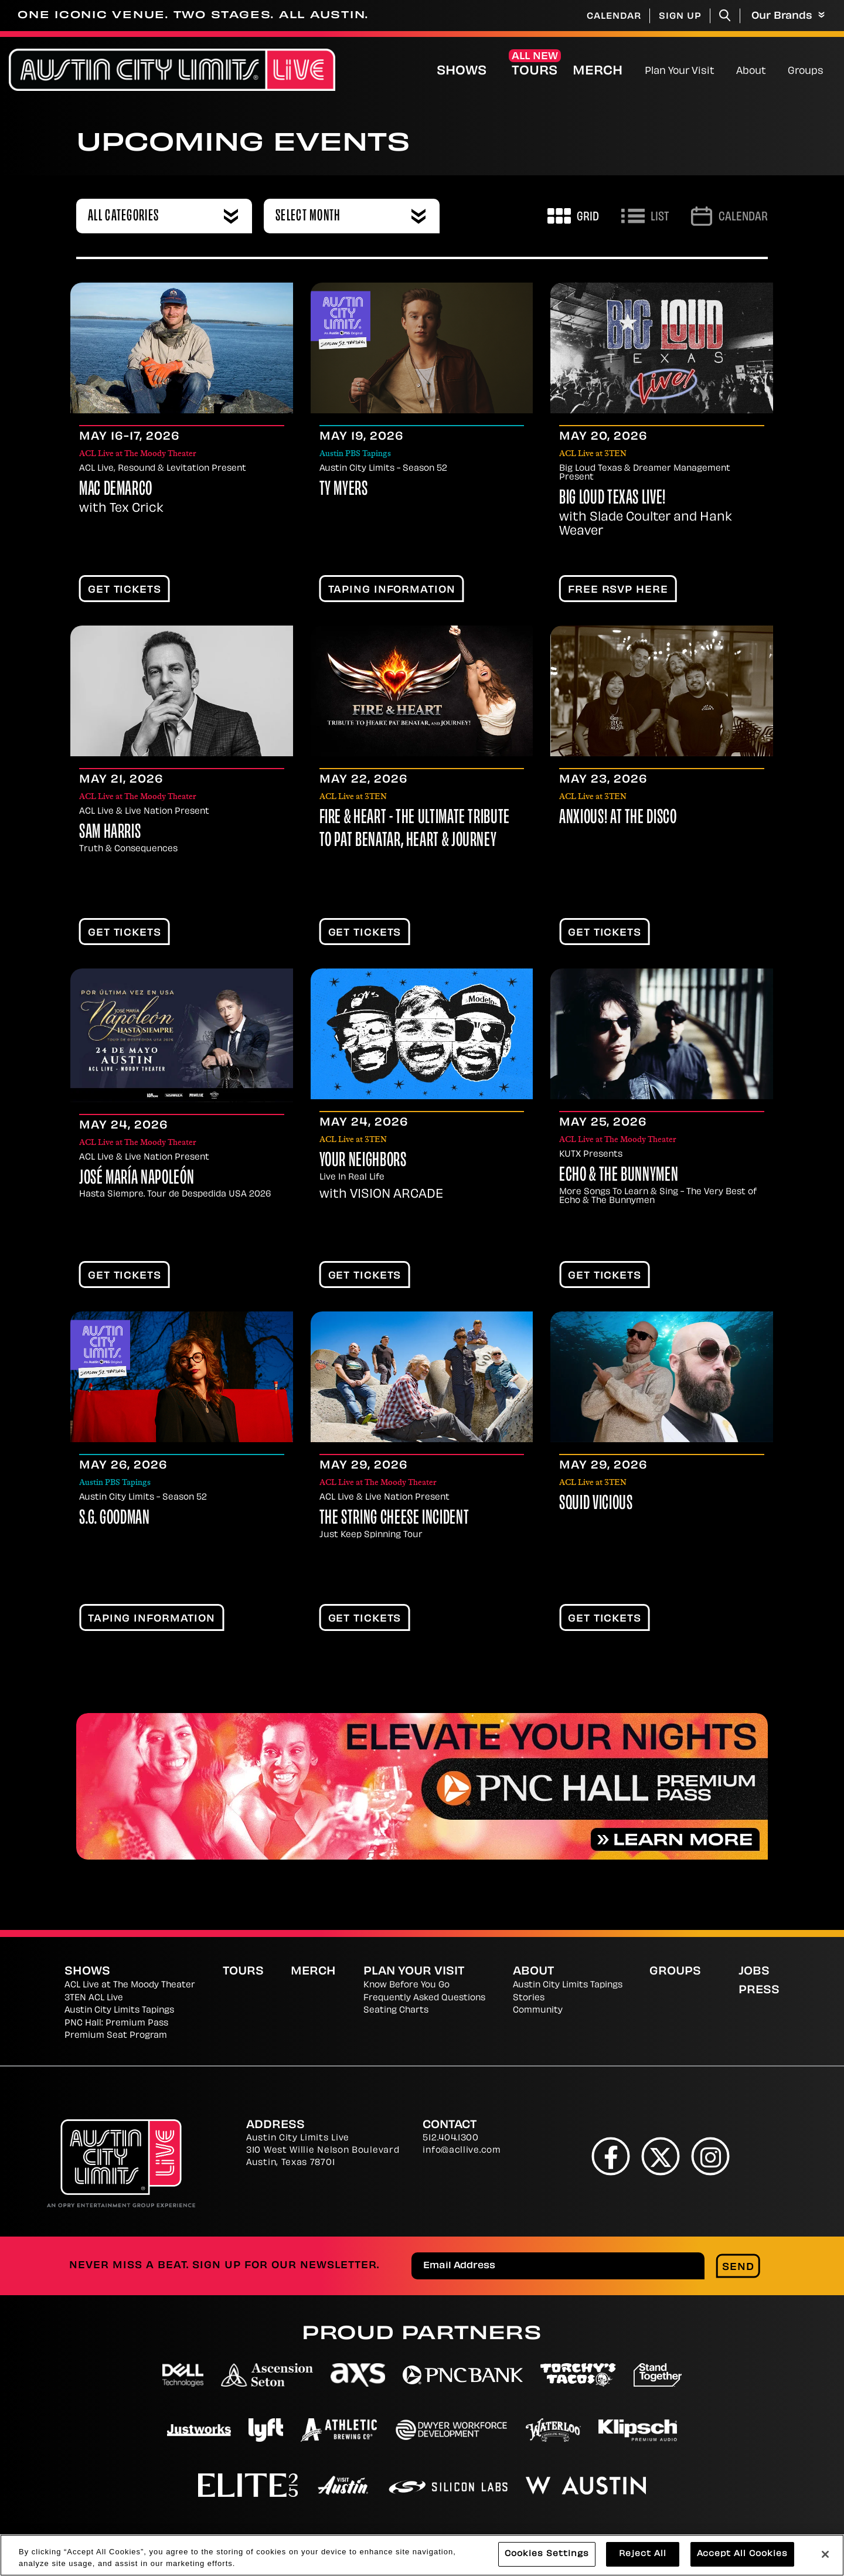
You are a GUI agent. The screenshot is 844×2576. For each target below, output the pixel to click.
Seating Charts (395, 2010)
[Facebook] (611, 2156)
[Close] (825, 2554)
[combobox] (164, 216)
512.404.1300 (450, 2138)
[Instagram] (711, 2156)
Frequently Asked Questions (424, 1998)
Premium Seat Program (115, 2035)
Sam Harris (110, 833)
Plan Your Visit (679, 71)
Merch (607, 71)
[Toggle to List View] (645, 216)
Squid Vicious (595, 1504)
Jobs (754, 1971)
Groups (805, 71)
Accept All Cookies (742, 2554)
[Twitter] (661, 2156)
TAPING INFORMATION (391, 590)
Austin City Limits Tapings (119, 2010)
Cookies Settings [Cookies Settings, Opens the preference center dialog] (547, 2554)
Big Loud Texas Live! (612, 499)
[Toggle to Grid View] (573, 216)
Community (538, 2010)
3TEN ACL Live (93, 1998)
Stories (528, 1998)
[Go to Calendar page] (729, 216)
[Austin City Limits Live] (172, 70)
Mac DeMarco (115, 490)
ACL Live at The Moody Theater (129, 1985)
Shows (461, 71)
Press (759, 1990)
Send (738, 2267)
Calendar (614, 16)
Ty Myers (343, 490)
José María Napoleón (136, 1179)
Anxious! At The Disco (617, 818)
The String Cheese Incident (394, 1519)
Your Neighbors (363, 1161)
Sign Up (680, 16)
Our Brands (788, 16)
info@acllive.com (462, 2150)
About (751, 71)
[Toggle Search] (725, 15)
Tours (534, 71)
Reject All (642, 2554)
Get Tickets (124, 590)
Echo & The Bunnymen (618, 1176)
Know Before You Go (406, 1985)
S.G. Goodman (114, 1519)
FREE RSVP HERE (618, 590)
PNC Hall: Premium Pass (116, 2023)
